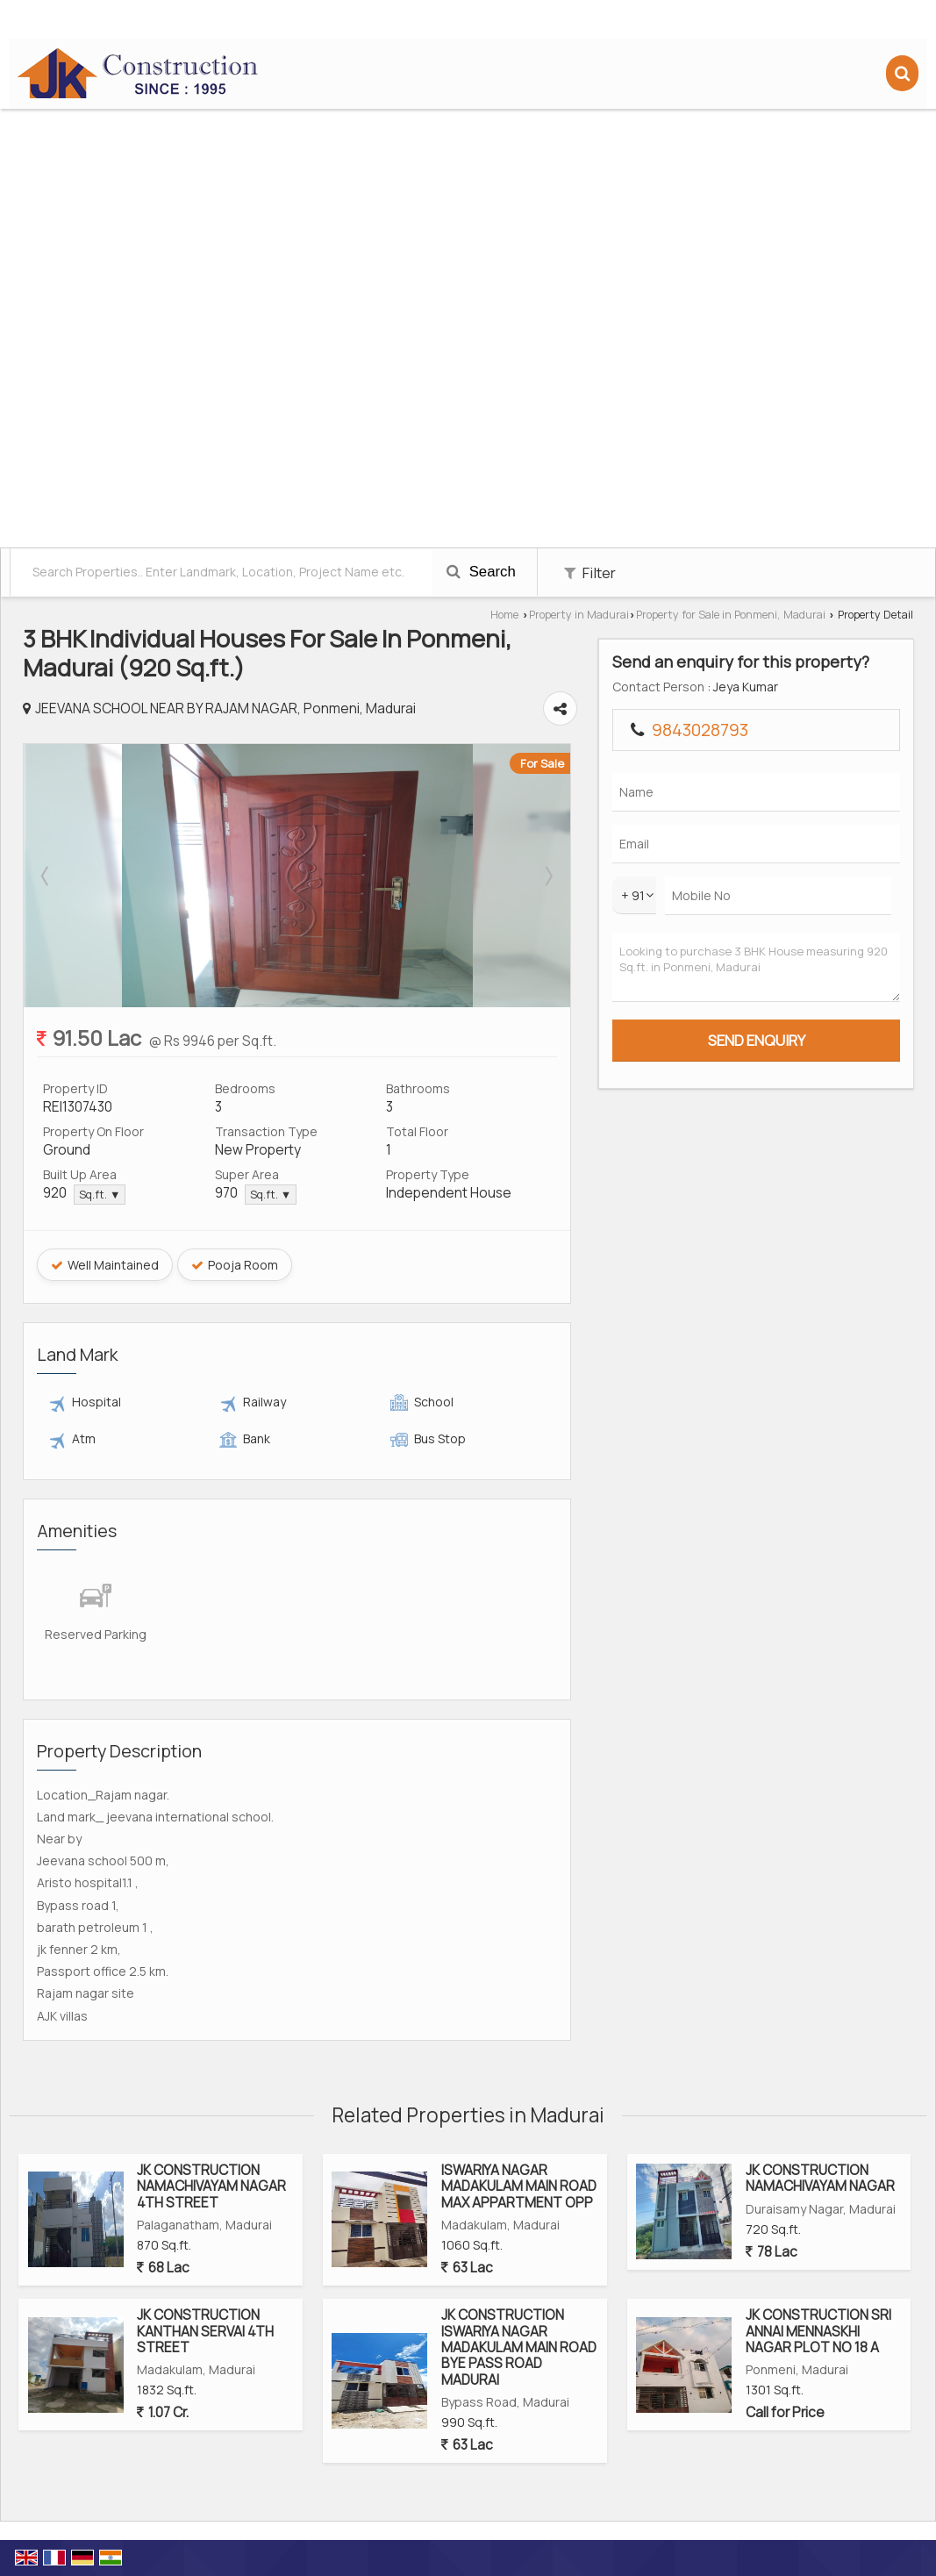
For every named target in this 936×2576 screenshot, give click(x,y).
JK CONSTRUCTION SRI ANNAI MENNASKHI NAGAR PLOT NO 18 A (818, 2331)
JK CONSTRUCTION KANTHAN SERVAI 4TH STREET (205, 2331)
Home (504, 614)
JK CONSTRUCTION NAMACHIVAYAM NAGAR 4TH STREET (211, 2186)
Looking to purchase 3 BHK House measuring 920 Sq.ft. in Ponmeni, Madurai (816, 985)
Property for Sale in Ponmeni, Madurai (730, 614)
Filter (590, 572)
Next (641, 876)
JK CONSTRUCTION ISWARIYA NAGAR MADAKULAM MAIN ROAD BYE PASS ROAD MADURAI (519, 2347)
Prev (46, 876)
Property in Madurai (579, 614)
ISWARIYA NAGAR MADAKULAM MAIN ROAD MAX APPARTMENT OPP (519, 2186)
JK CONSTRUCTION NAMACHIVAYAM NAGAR (820, 2178)
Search (481, 571)
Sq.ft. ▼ (99, 1194)
